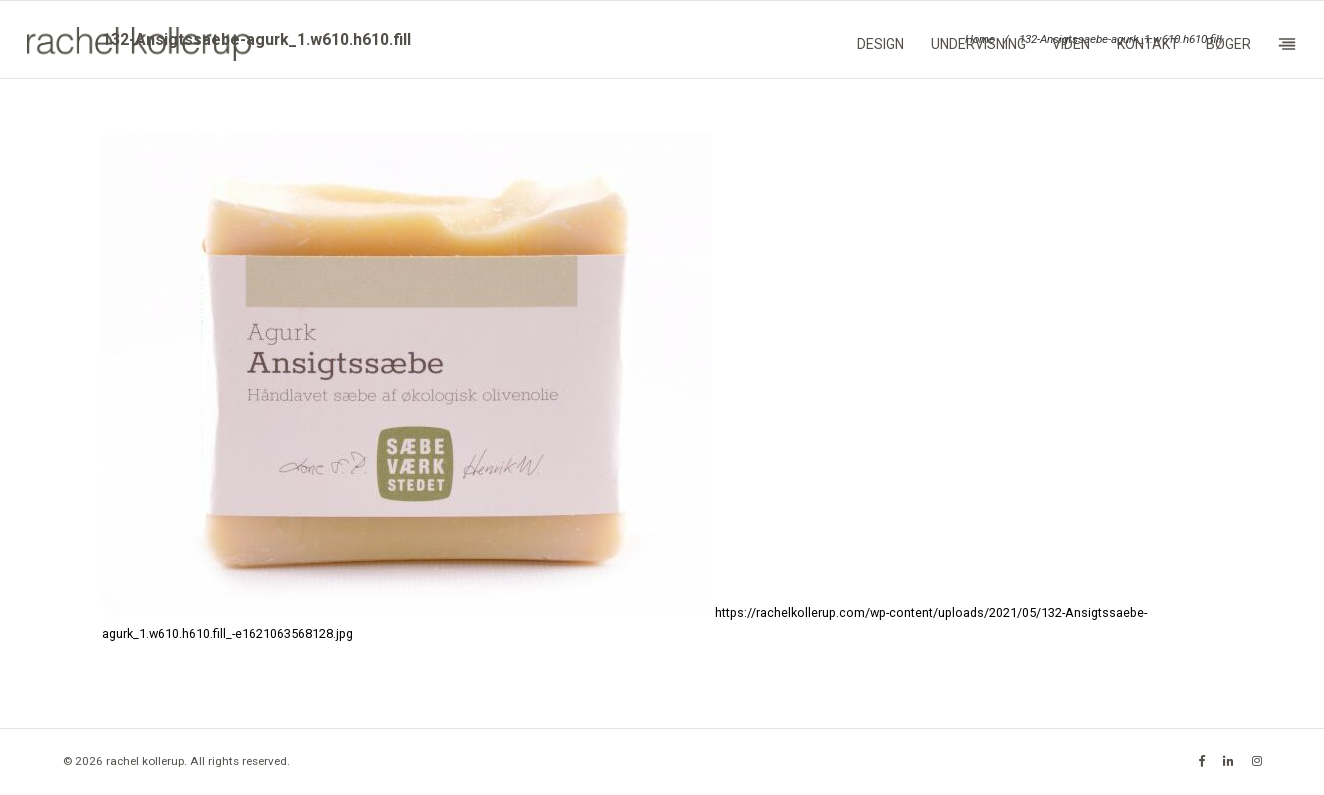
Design (880, 44)
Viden (1071, 44)
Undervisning (978, 44)
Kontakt (1148, 44)
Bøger (1228, 44)
